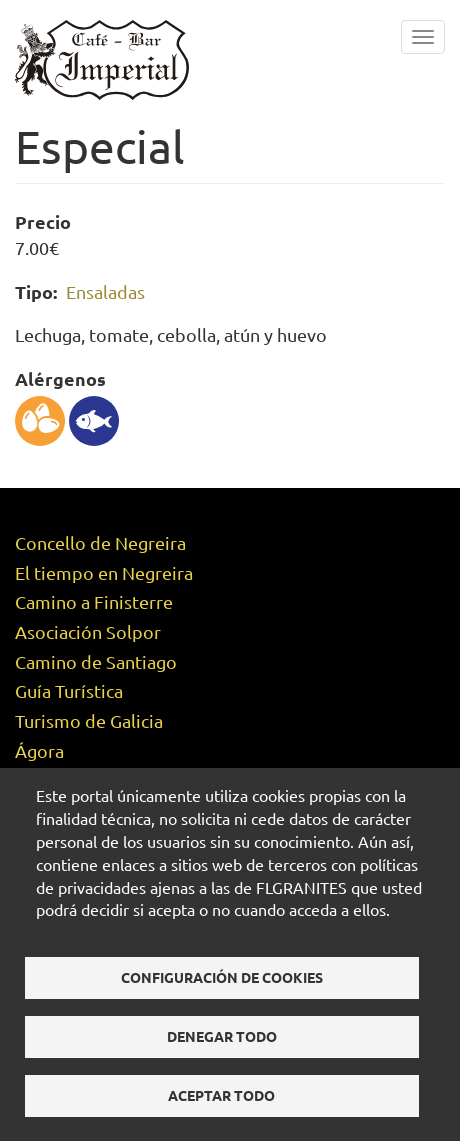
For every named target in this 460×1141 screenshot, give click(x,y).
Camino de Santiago (96, 661)
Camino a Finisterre (94, 601)
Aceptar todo (221, 1095)
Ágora (39, 750)
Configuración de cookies (222, 977)
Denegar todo (222, 1036)
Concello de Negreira (100, 542)
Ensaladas (105, 291)
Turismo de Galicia (89, 720)
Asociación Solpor (88, 631)
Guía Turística (69, 690)
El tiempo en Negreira (104, 572)
